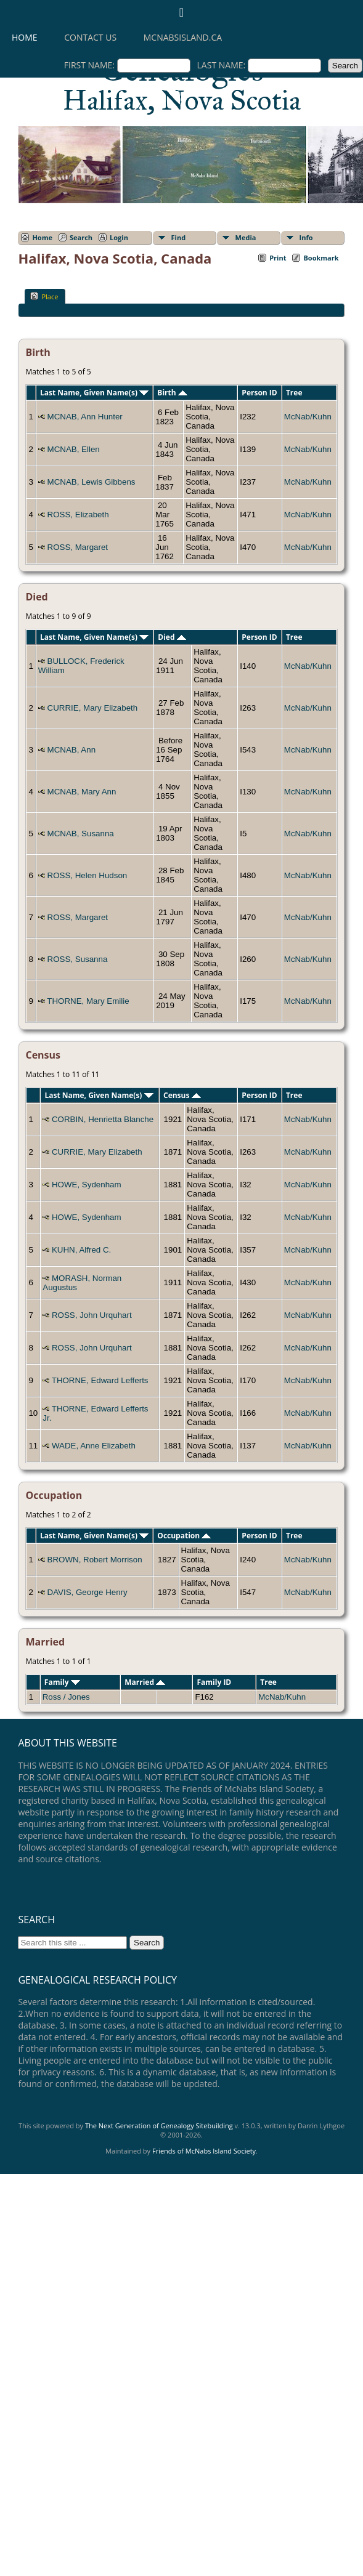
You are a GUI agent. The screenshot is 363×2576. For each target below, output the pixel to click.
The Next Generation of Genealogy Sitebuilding (159, 2125)
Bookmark (320, 257)
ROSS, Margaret (77, 547)
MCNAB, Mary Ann (81, 791)
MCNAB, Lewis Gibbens (91, 482)
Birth (172, 392)
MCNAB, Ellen (73, 449)
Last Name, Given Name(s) (94, 392)
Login (119, 237)
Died (172, 637)
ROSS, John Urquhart (92, 1315)
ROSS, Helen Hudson (87, 875)
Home (25, 37)
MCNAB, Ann (71, 749)
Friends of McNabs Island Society (204, 2150)
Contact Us (90, 37)
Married (144, 1682)
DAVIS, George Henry (87, 1592)
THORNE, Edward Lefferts (100, 1380)
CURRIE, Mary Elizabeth (92, 708)
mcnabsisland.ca (183, 37)
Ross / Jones (66, 1697)
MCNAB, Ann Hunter (85, 416)
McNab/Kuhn (308, 416)
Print (277, 257)
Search (81, 237)
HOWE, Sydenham (86, 1184)
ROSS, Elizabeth (78, 514)
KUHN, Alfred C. (81, 1249)
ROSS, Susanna (77, 959)
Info (306, 237)
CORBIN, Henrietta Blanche (102, 1119)
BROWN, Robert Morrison (94, 1559)
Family (62, 1682)
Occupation (184, 1535)
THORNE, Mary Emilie (88, 1001)
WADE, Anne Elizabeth (94, 1445)
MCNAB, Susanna (80, 833)
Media (245, 237)
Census (182, 1095)
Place (44, 296)
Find (178, 237)
